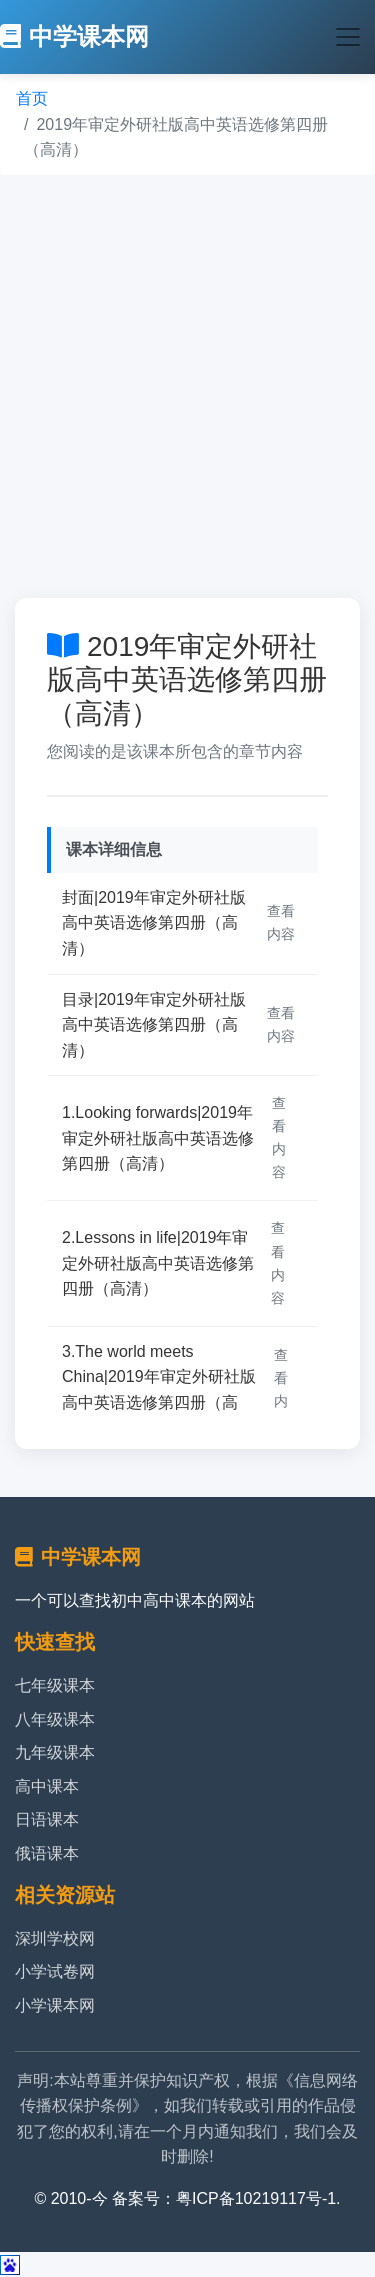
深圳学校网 (55, 1938)
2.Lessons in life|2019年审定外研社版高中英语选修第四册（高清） (158, 1263)
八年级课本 (55, 1719)
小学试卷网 (55, 1971)
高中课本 (47, 1786)
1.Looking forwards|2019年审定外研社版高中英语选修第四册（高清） (158, 1138)
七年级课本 (55, 1685)
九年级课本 (55, 1752)
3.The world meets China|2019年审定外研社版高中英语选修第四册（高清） (159, 1390)
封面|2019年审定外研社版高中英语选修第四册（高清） (154, 923)
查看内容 (281, 922)
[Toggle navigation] (348, 37)
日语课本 (47, 1819)
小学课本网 (55, 2005)
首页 (32, 98)
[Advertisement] (187, 386)
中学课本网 (74, 36)
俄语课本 (47, 1853)
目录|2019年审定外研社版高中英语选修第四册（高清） (154, 1025)
